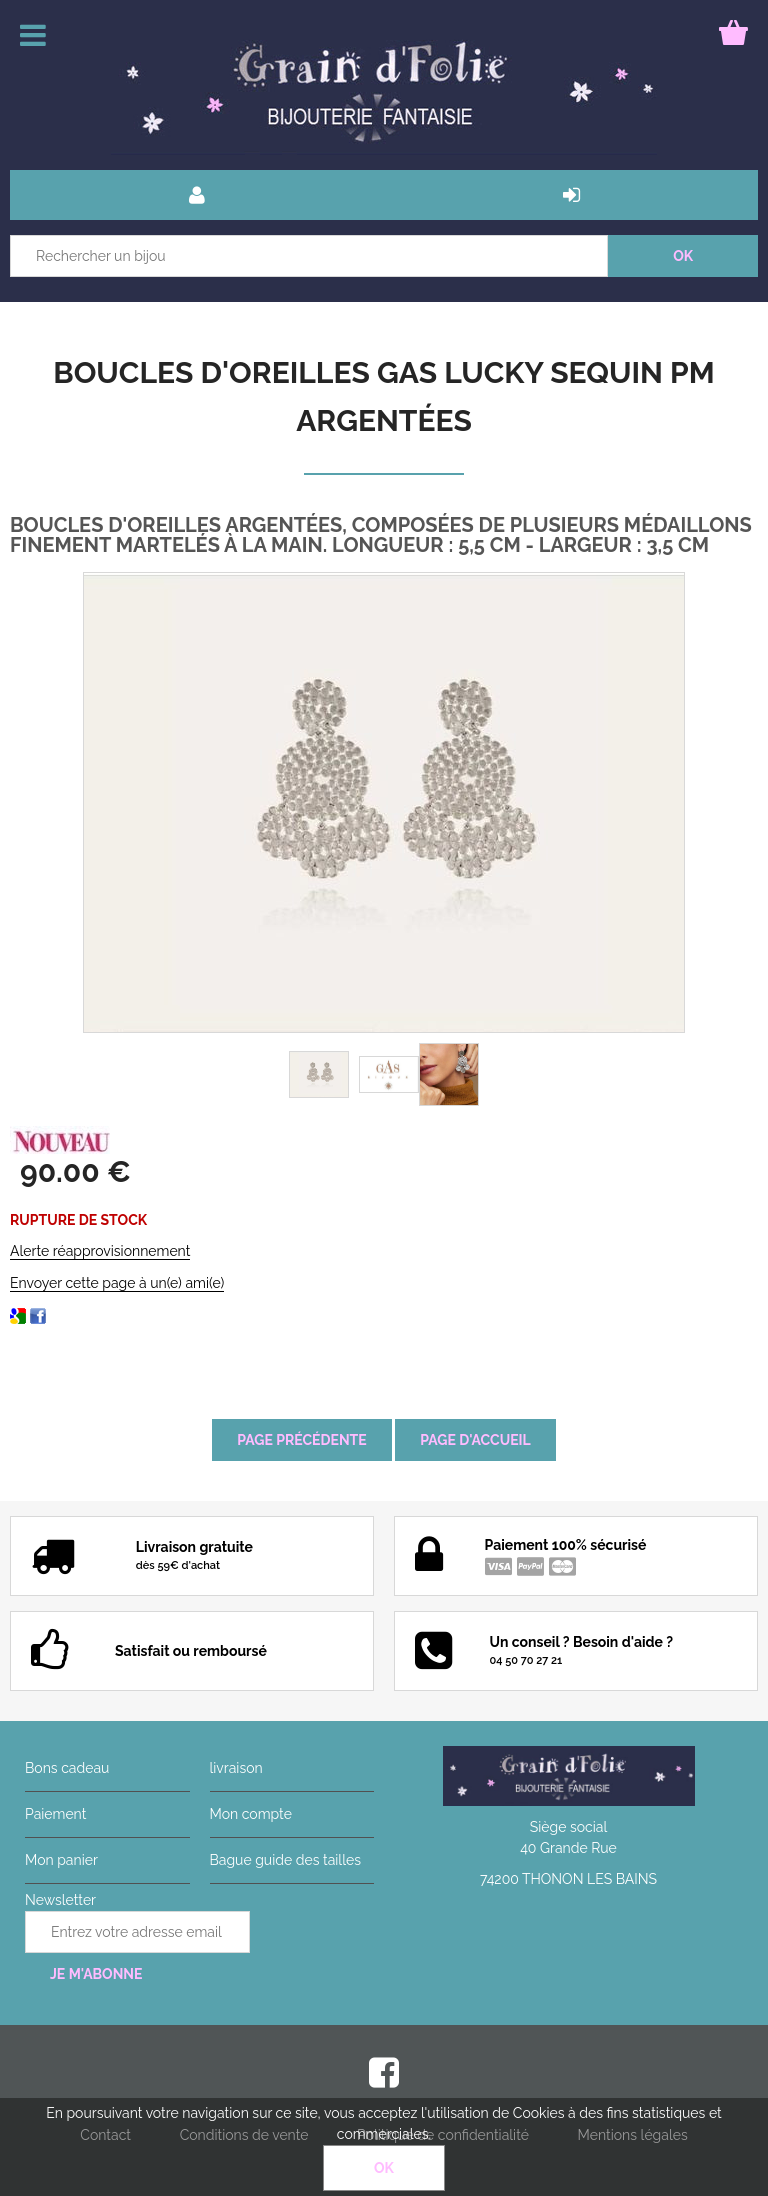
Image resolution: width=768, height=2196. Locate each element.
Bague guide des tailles (285, 1860)
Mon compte (251, 1814)
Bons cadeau (67, 1768)
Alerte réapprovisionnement (100, 1251)
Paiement (55, 1814)
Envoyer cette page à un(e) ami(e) (117, 1283)
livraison (236, 1768)
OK (384, 2168)
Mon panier (61, 1860)
